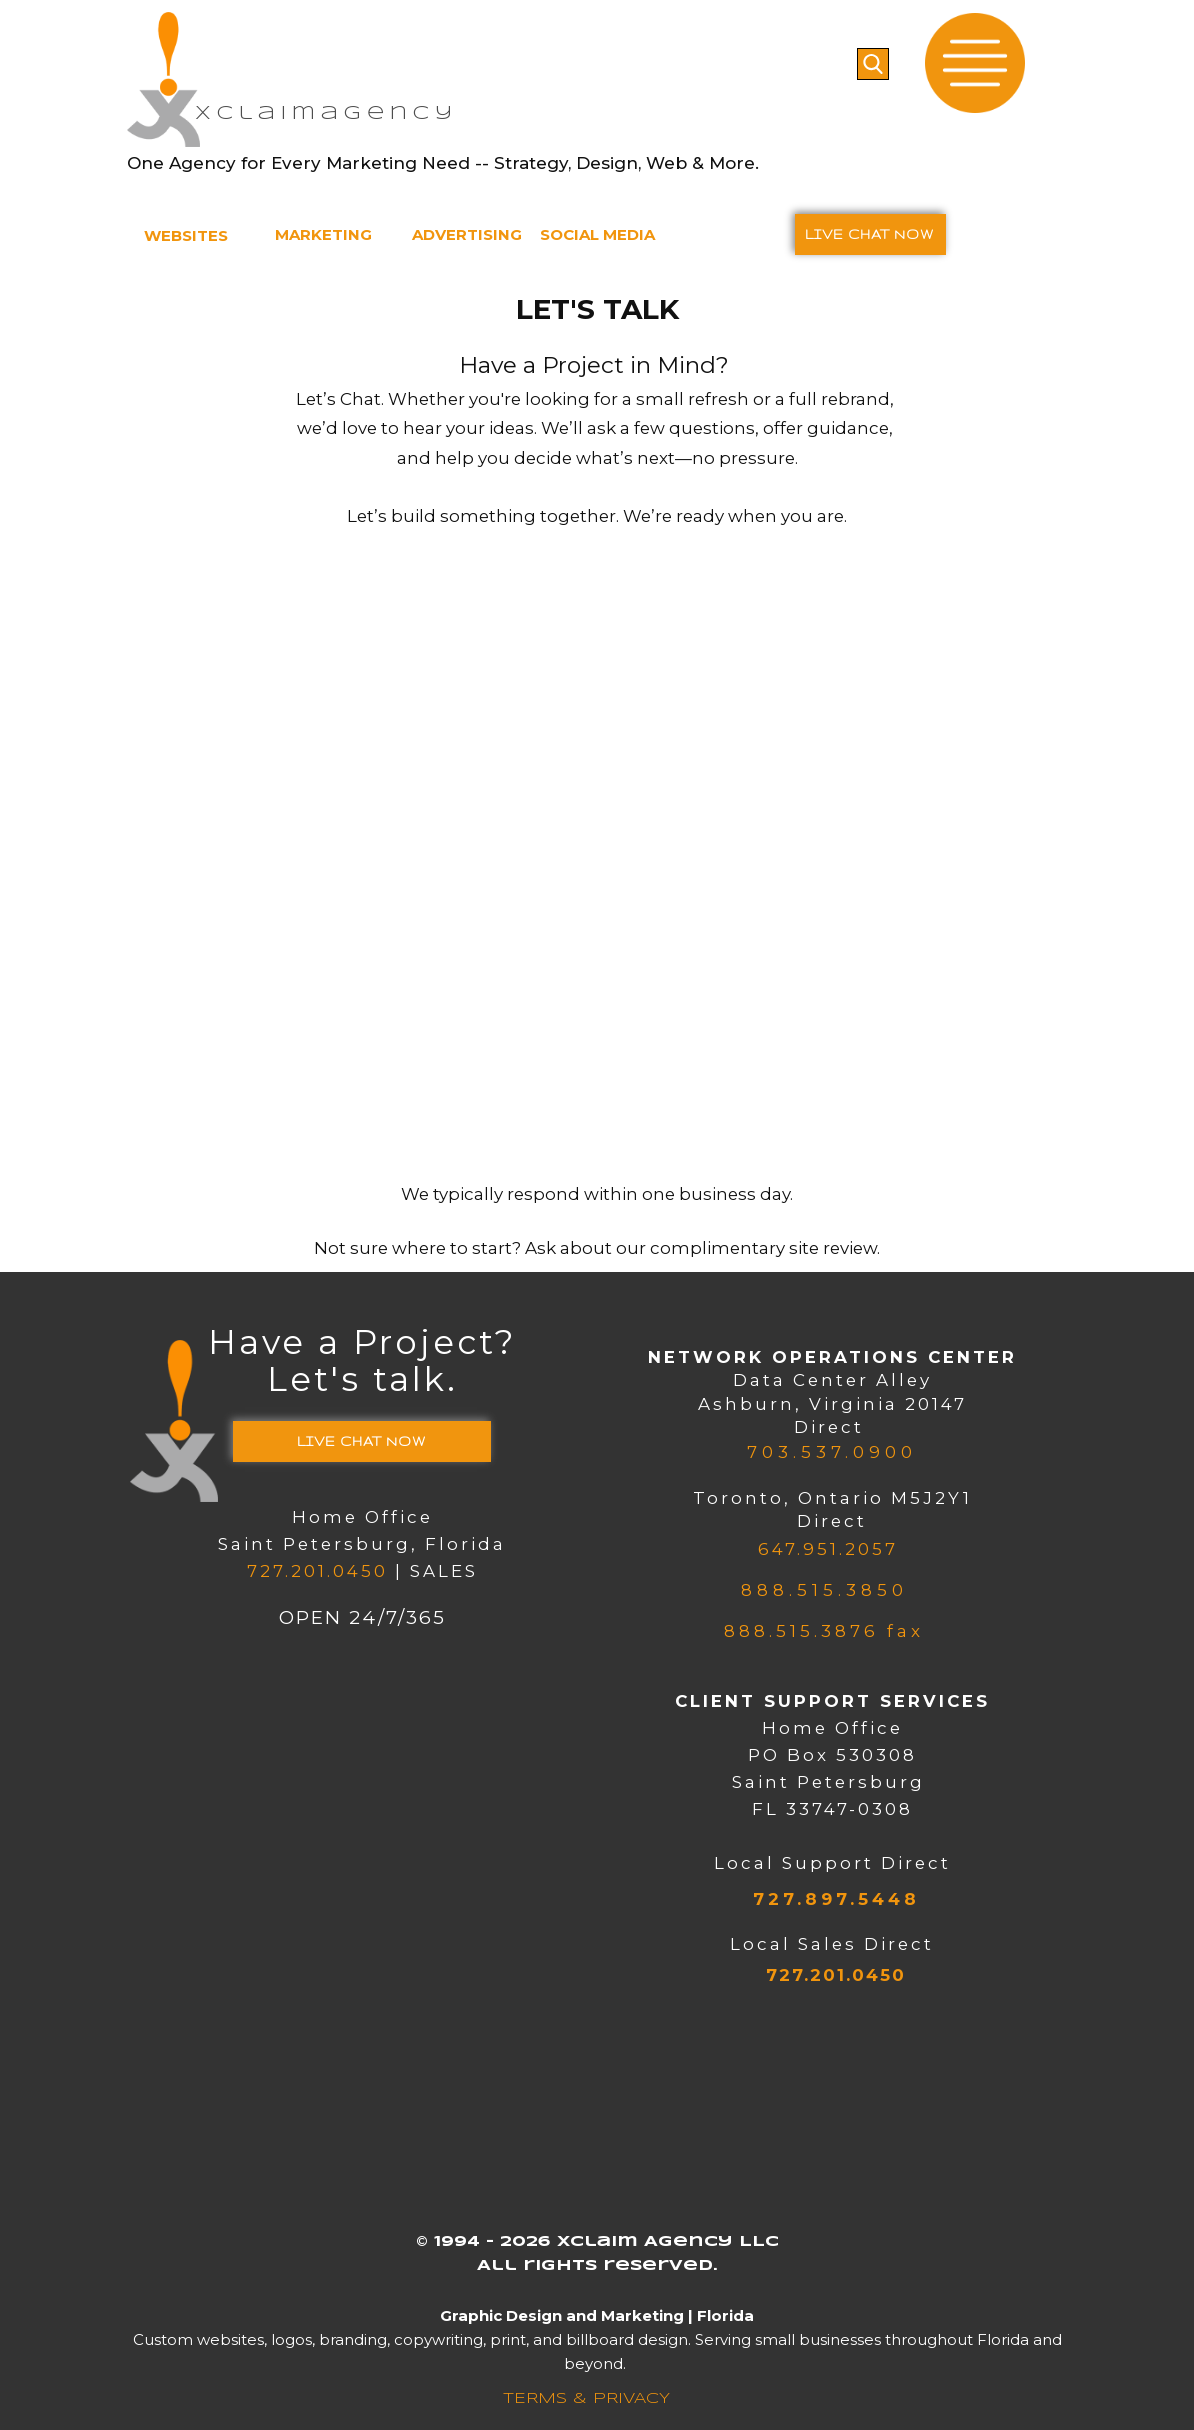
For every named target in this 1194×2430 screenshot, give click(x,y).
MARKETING (323, 234)
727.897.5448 (832, 1899)
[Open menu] (975, 63)
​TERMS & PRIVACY (583, 2399)
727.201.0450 (317, 1571)
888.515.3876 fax (824, 1631)
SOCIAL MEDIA (597, 234)
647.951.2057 (824, 1549)
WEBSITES (186, 235)
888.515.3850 (824, 1590)
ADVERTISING (467, 234)
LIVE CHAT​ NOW (869, 234)
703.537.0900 (832, 1452)
